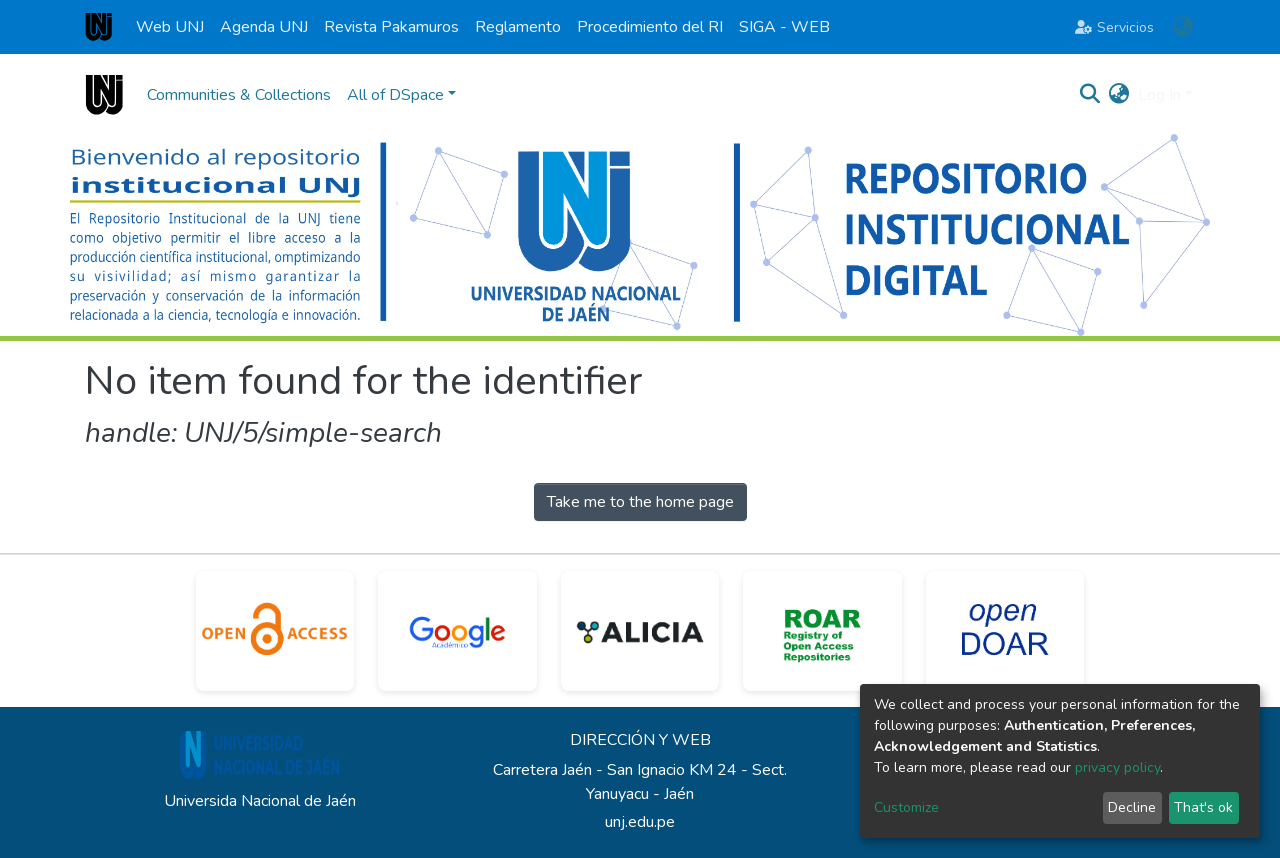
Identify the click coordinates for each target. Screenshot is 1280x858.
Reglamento (518, 27)
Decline (1132, 807)
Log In (1159, 95)
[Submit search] (1090, 95)
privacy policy (1117, 767)
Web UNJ (170, 27)
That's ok (1203, 807)
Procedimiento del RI (650, 27)
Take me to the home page (640, 502)
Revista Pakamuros (391, 27)
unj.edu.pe (640, 822)
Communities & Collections (239, 95)
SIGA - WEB (784, 27)
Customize (906, 807)
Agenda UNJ (264, 27)
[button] (1182, 27)
